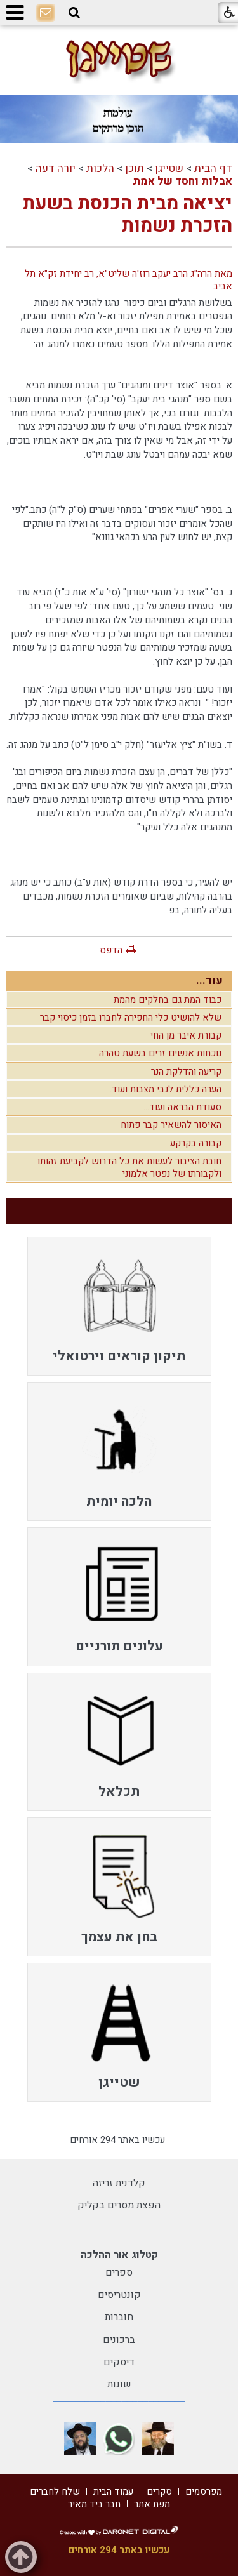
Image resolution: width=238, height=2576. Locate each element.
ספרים (119, 2272)
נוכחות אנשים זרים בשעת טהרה (160, 1053)
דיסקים (119, 2362)
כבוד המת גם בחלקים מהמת (167, 1000)
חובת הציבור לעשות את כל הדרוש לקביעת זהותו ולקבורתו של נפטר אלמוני (129, 1167)
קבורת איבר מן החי (185, 1035)
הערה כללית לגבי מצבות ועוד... (163, 1089)
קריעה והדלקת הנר (186, 1072)
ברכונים (119, 2339)
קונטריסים (119, 2294)
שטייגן (169, 168)
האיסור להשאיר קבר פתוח (171, 1125)
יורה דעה (56, 168)
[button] (74, 12)
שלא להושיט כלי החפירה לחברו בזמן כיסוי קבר (130, 1018)
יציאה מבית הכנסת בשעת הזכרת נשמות (127, 215)
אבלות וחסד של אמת (182, 181)
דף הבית (213, 168)
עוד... (209, 980)
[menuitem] (119, 1306)
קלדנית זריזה (119, 2183)
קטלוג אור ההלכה (119, 2254)
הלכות (100, 168)
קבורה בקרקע (195, 1143)
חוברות (119, 2317)
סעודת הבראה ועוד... (182, 1107)
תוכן (134, 168)
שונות (119, 2384)
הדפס (111, 950)
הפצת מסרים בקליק (119, 2205)
